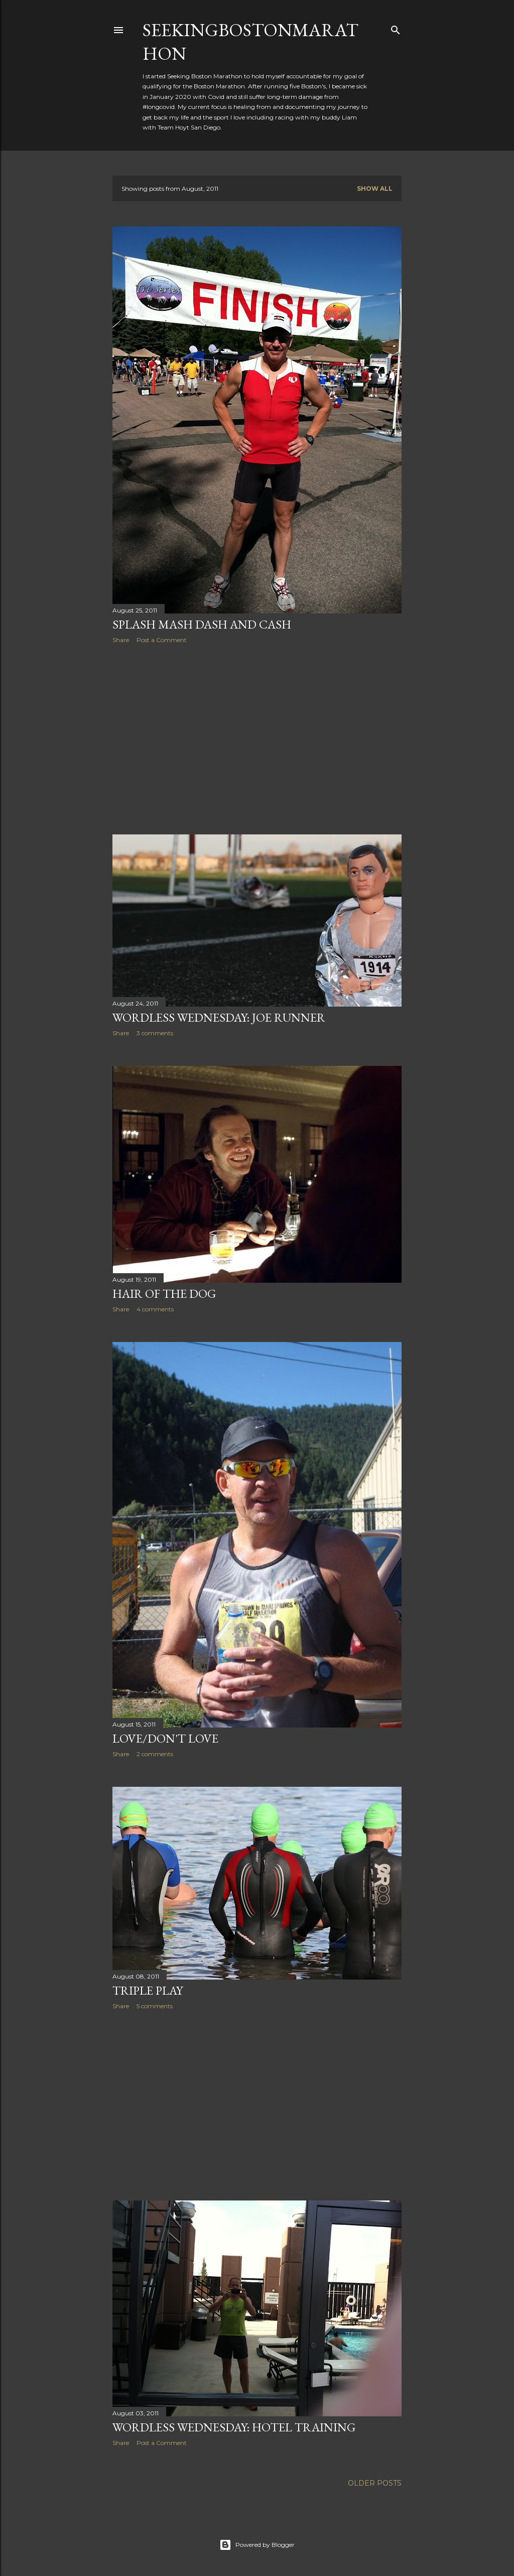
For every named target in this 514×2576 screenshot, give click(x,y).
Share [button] (120, 640)
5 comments (155, 2006)
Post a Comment (162, 640)
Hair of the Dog (164, 1293)
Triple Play (147, 1990)
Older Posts (375, 2483)
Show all (375, 188)
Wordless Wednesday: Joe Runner (218, 1017)
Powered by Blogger (257, 2545)
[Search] (396, 28)
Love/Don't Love (165, 1738)
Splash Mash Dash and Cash (201, 624)
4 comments (155, 1309)
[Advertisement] (257, 739)
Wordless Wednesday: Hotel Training (233, 2427)
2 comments (155, 1754)
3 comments (155, 1033)
